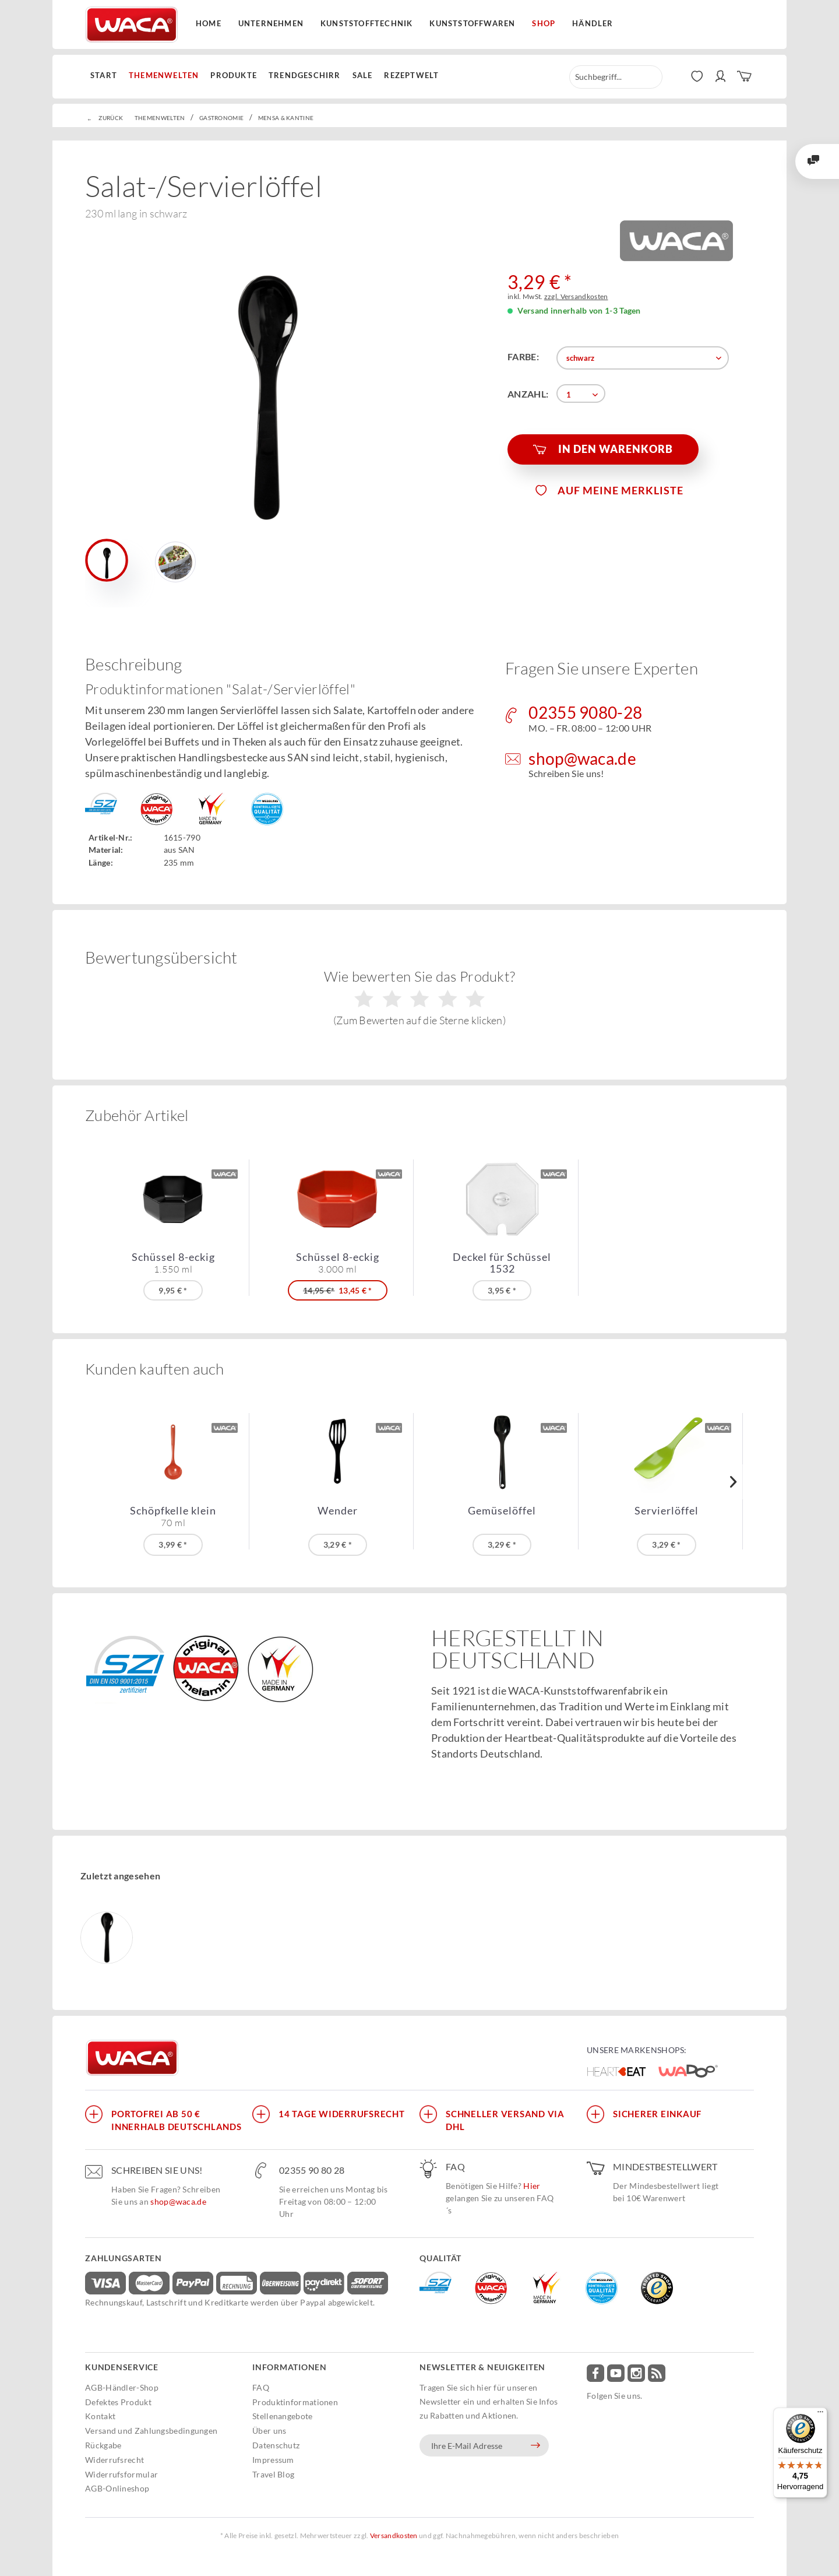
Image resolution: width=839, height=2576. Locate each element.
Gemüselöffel (502, 1511)
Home (208, 23)
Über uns (269, 2431)
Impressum (273, 2460)
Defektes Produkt (118, 2402)
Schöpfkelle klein (173, 1516)
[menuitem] (106, 76)
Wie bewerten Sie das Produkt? (420, 997)
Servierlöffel (666, 1511)
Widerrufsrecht (114, 2460)
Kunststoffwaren (472, 23)
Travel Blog (273, 2474)
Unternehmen (271, 23)
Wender (338, 1511)
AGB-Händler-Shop (121, 2387)
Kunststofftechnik (366, 23)
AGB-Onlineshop (117, 2488)
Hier (531, 2186)
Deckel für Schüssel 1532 (502, 1262)
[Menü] (820, 2415)
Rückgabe (103, 2445)
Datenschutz (275, 2445)
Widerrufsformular (121, 2474)
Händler (592, 23)
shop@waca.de (178, 2201)
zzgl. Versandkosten (576, 296)
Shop (543, 23)
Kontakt (100, 2416)
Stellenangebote (282, 2416)
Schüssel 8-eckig (173, 1262)
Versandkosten (394, 2535)
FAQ (260, 2387)
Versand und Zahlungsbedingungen (151, 2431)
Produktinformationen (295, 2402)
